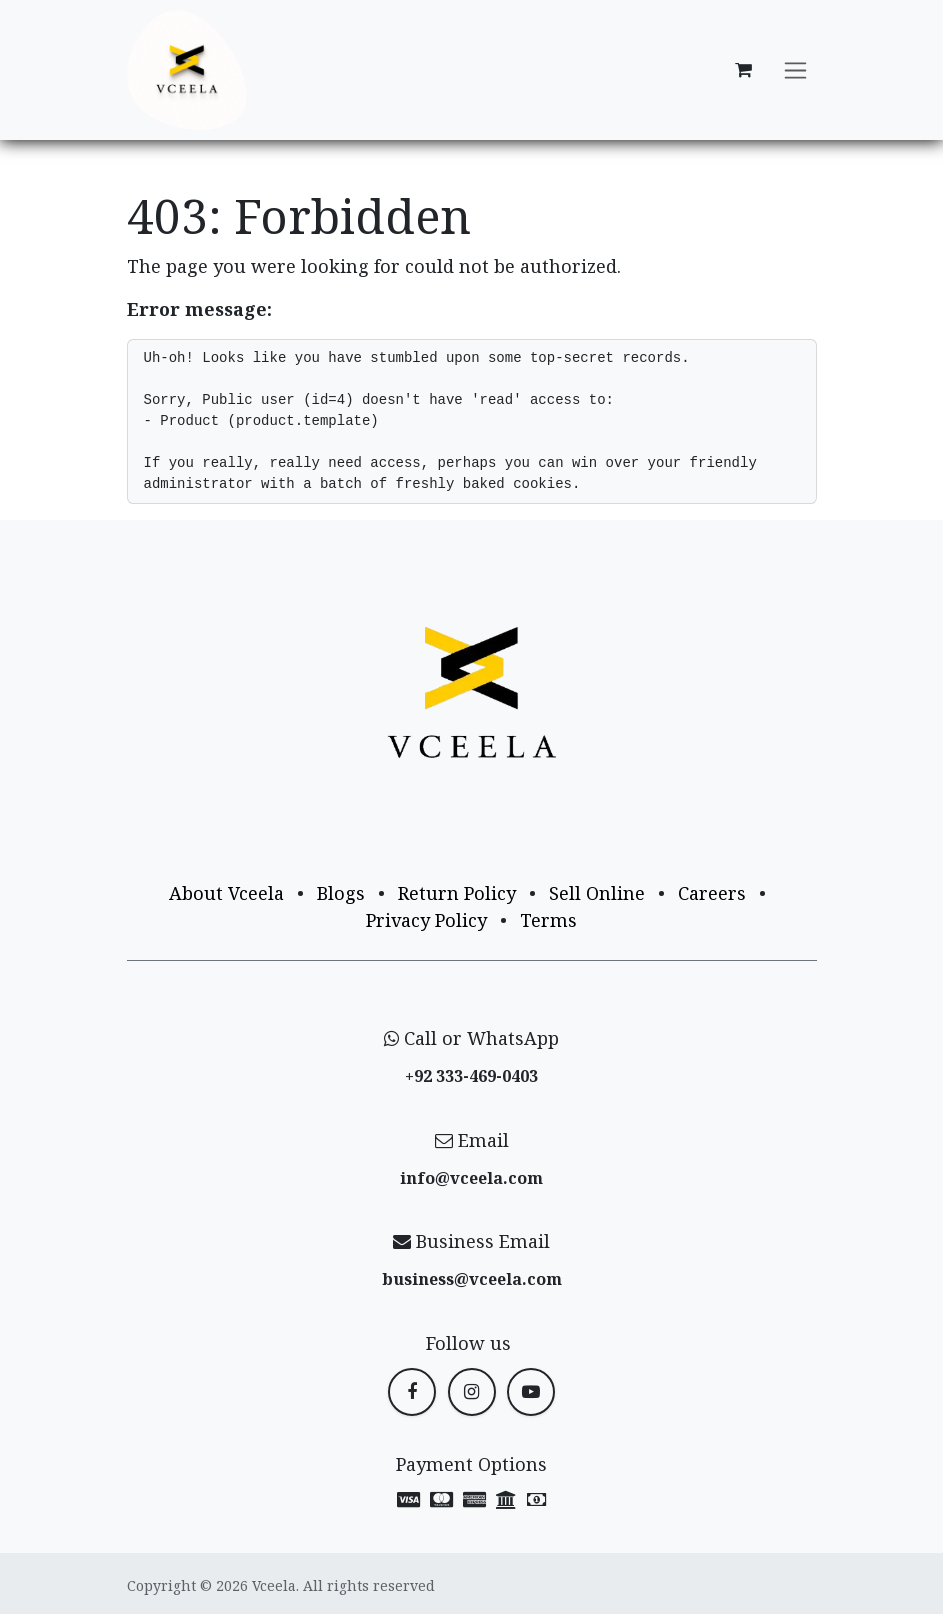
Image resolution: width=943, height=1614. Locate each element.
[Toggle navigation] (795, 70)
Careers (712, 893)
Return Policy (457, 893)
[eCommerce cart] (744, 70)
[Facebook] (412, 1392)
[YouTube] (531, 1392)
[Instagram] (472, 1392)
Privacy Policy (426, 920)
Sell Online (597, 893)
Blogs (341, 893)
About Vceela (226, 893)
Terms (548, 920)
